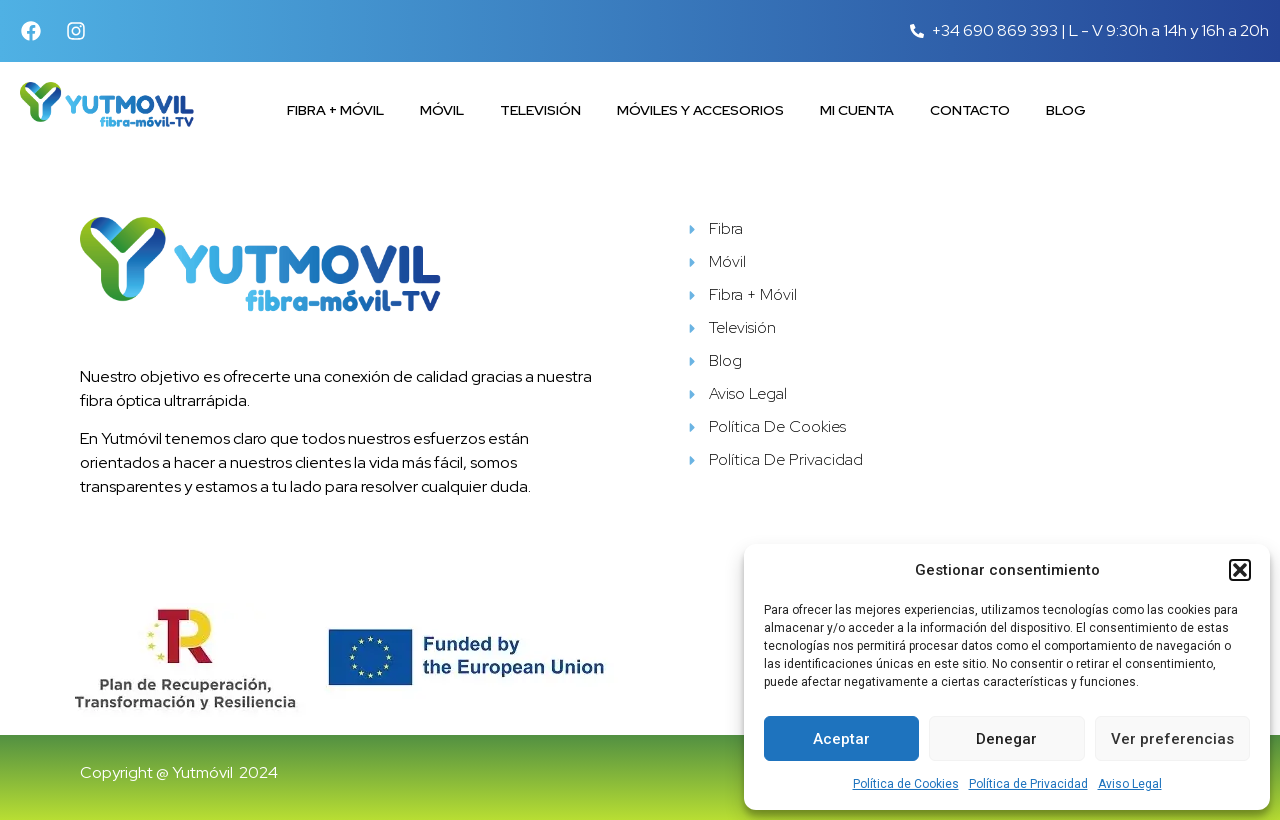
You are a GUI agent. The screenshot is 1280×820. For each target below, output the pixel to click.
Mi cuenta (857, 110)
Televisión (540, 110)
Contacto (970, 110)
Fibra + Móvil (335, 110)
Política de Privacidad (1028, 784)
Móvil (442, 110)
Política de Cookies (906, 784)
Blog (1066, 110)
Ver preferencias (1172, 739)
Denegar (1006, 739)
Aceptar (841, 739)
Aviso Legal (1130, 784)
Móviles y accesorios (700, 110)
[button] (1240, 570)
